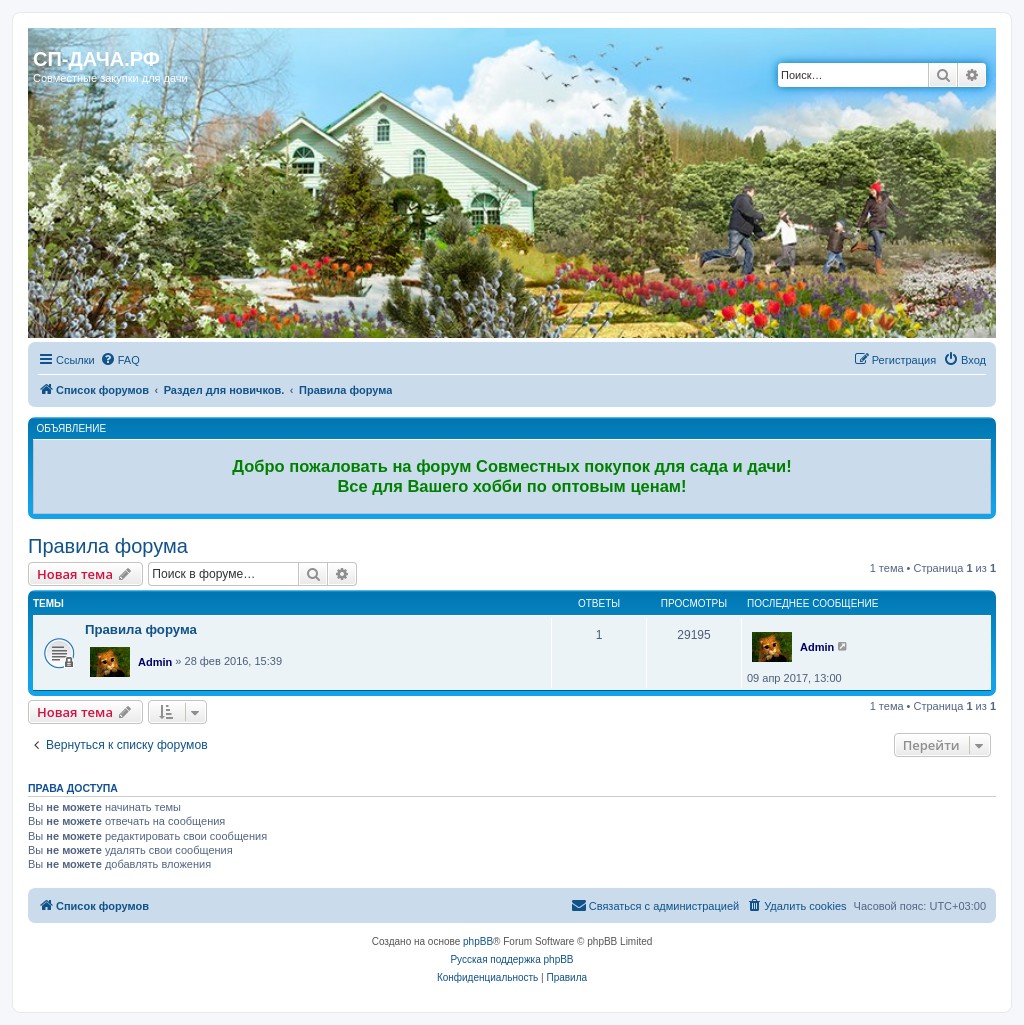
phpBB (478, 941)
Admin (155, 662)
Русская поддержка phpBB (511, 959)
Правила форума (108, 546)
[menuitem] (120, 360)
